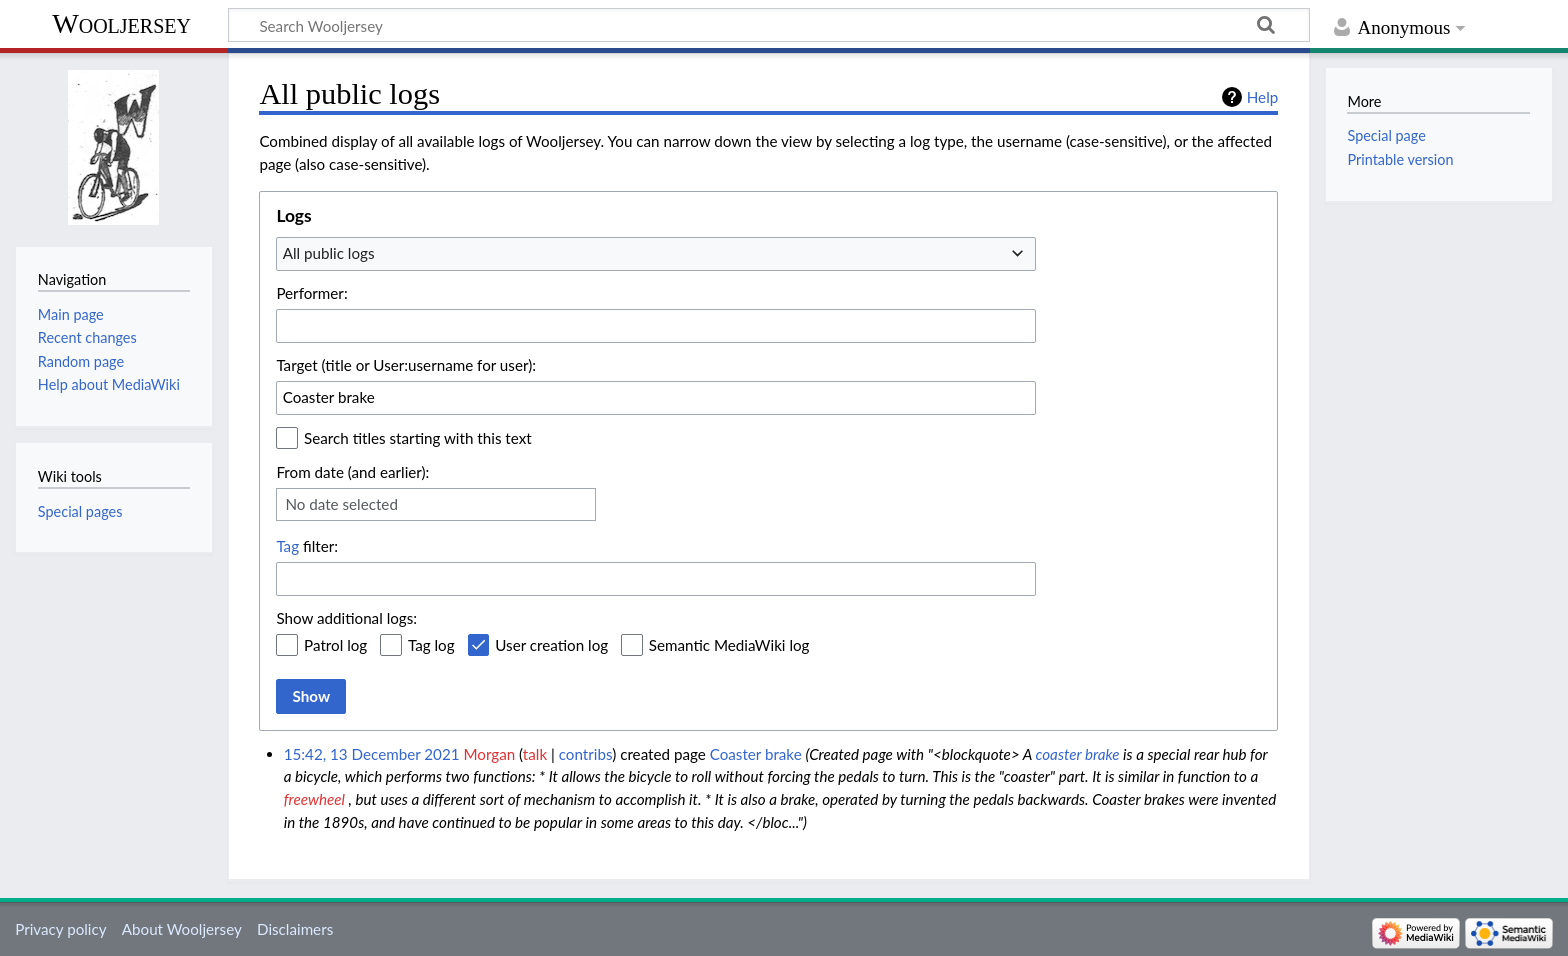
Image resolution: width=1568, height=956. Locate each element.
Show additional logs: (346, 618)
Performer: (311, 293)
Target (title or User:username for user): (406, 365)
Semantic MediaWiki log (729, 645)
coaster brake (1077, 754)
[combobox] (656, 254)
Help (1262, 97)
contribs (585, 754)
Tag (287, 546)
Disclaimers (295, 929)
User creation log (551, 645)
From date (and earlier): (352, 472)
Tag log (431, 645)
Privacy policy (60, 929)
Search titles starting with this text (418, 438)
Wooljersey (121, 23)
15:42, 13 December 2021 (372, 754)
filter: (307, 546)
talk (535, 754)
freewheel (314, 799)
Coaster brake (756, 754)
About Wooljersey (182, 929)
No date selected (341, 504)
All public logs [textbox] (329, 253)
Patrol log (335, 645)
